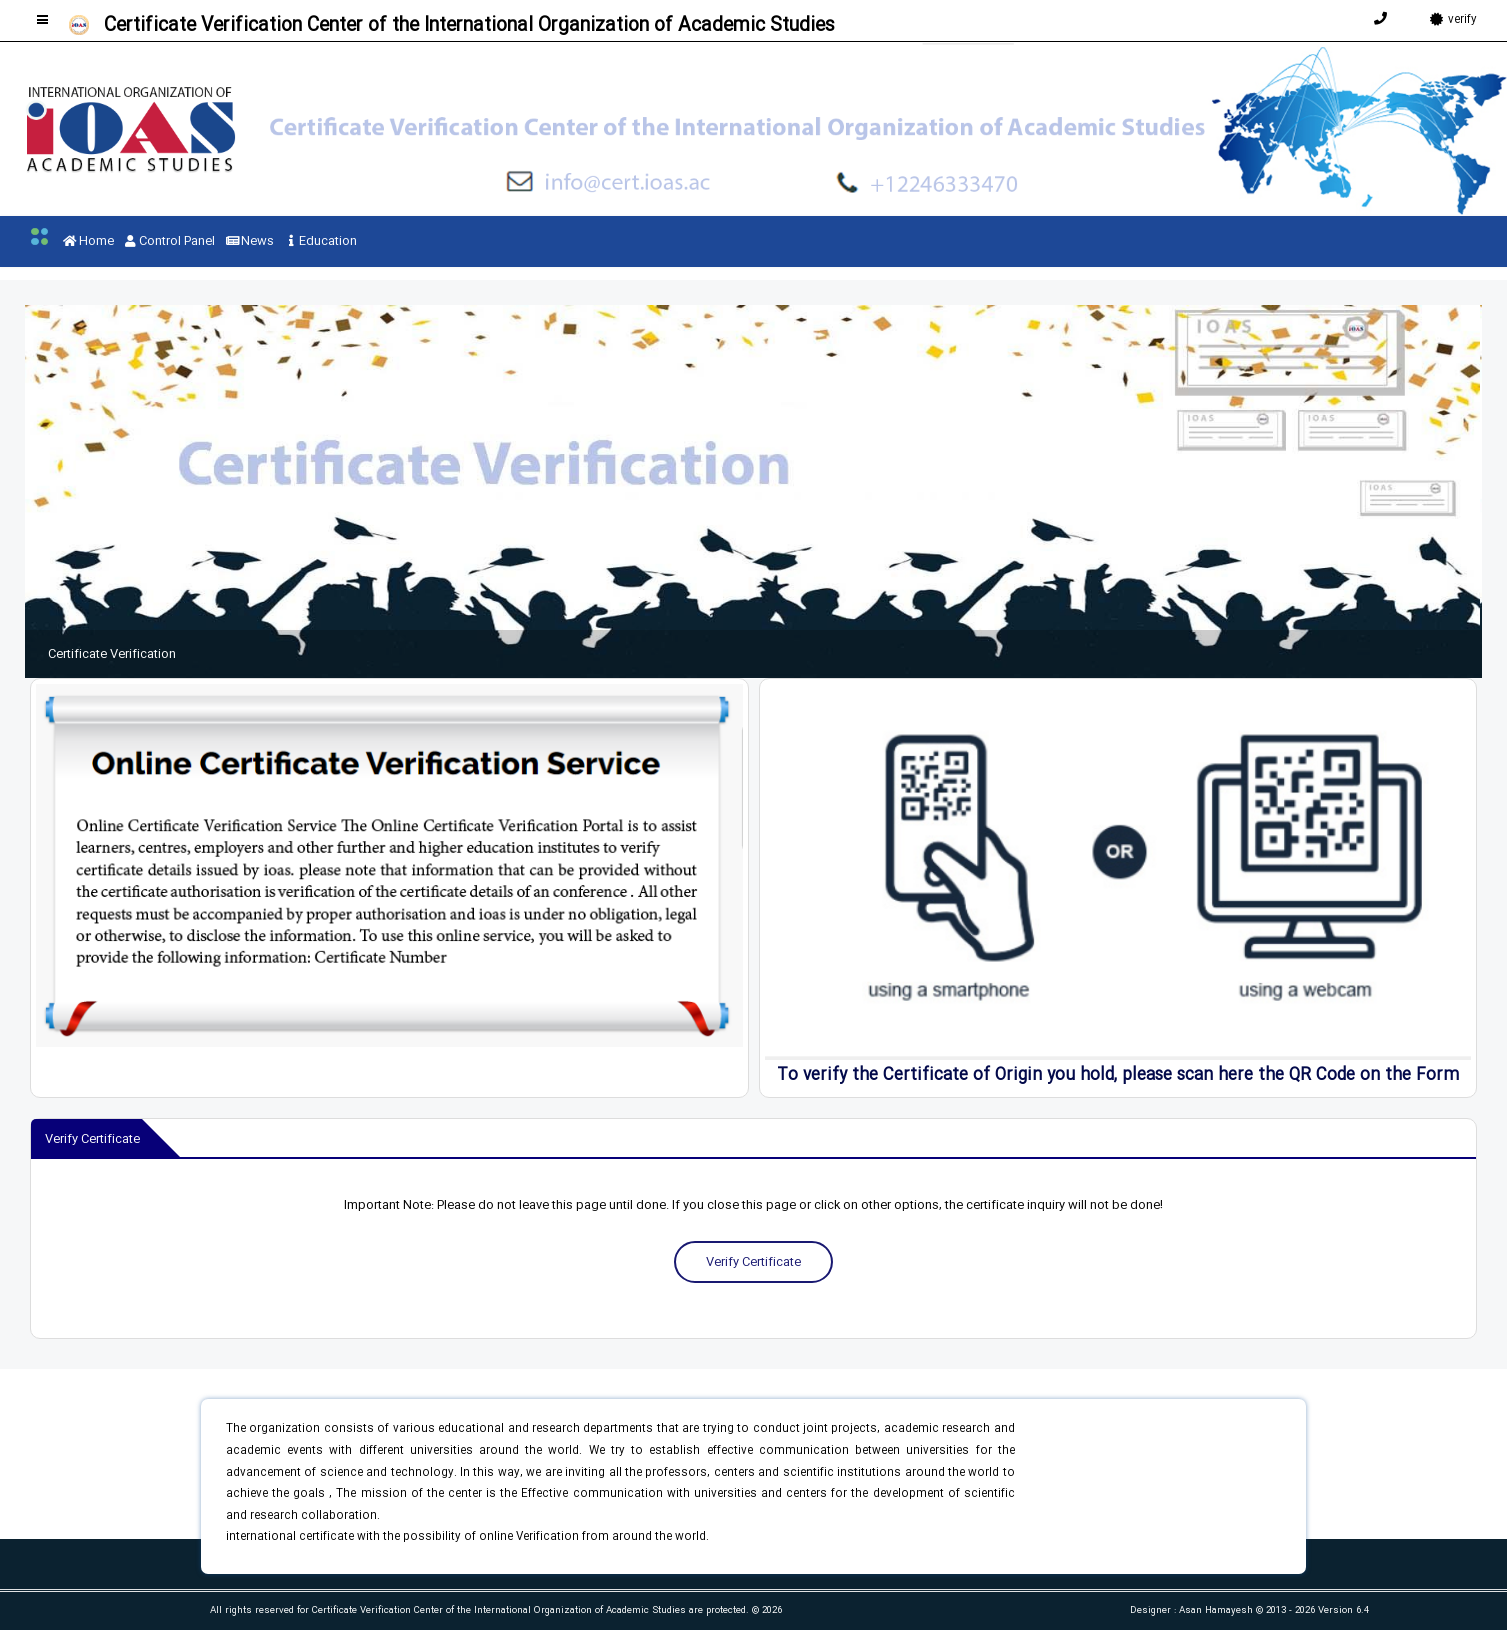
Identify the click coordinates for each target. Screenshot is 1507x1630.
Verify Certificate (753, 1262)
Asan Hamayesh (1217, 1611)
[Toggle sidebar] (42, 19)
